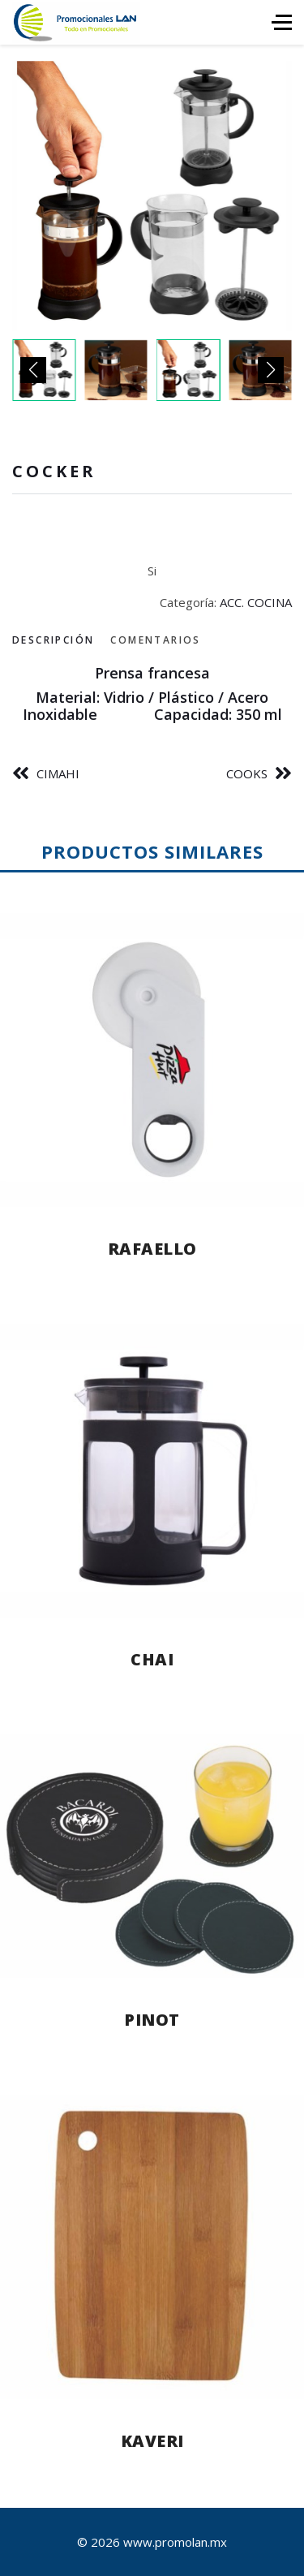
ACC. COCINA (256, 602)
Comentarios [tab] (155, 640)
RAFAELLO (152, 1249)
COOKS (247, 773)
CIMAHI (57, 773)
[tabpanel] (152, 694)
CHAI (152, 1659)
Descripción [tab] (53, 640)
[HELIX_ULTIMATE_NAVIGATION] (282, 22)
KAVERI (152, 2441)
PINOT (152, 2020)
